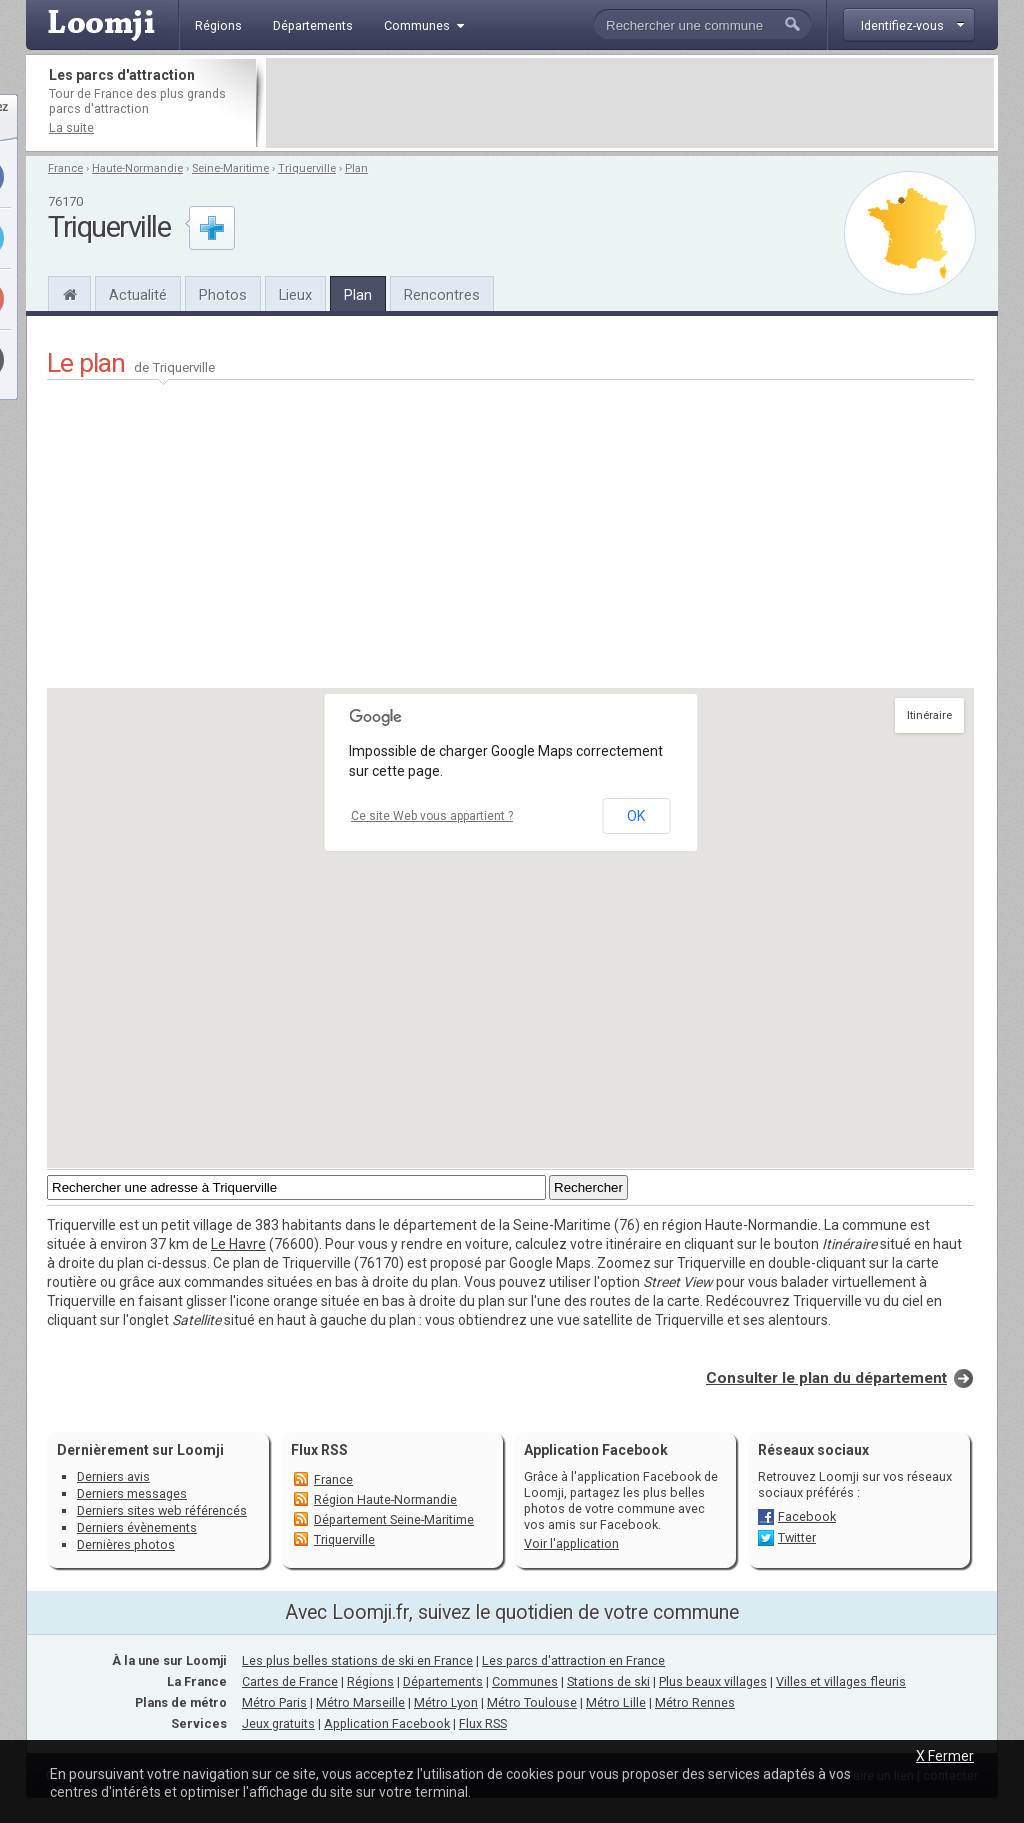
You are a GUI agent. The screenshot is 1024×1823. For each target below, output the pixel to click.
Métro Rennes (695, 1702)
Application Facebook (387, 1723)
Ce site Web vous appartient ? (432, 816)
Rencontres (442, 295)
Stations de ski (608, 1681)
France (65, 168)
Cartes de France (290, 1681)
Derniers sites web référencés (162, 1510)
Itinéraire (929, 715)
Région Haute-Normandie (385, 1499)
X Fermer (945, 1756)
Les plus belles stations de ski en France (357, 1660)
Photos (223, 295)
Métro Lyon (446, 1702)
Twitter (797, 1537)
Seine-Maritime (230, 168)
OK (636, 816)
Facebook (807, 1516)
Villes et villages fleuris (841, 1681)
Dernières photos (126, 1544)
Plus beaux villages (713, 1681)
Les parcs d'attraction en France (573, 1660)
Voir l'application (571, 1543)
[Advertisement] (630, 103)
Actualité (138, 295)
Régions (370, 1681)
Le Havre (238, 1244)
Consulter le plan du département (826, 1378)
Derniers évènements (137, 1527)
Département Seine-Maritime (394, 1519)
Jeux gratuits (278, 1723)
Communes (525, 1681)
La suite (71, 127)
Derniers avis (113, 1476)
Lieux (295, 295)
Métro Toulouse (532, 1702)
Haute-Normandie (137, 168)
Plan (356, 168)
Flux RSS (319, 1450)
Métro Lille (616, 1702)
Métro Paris (274, 1702)
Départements (443, 1681)
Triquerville (307, 168)
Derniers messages (132, 1493)
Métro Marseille (360, 1702)
